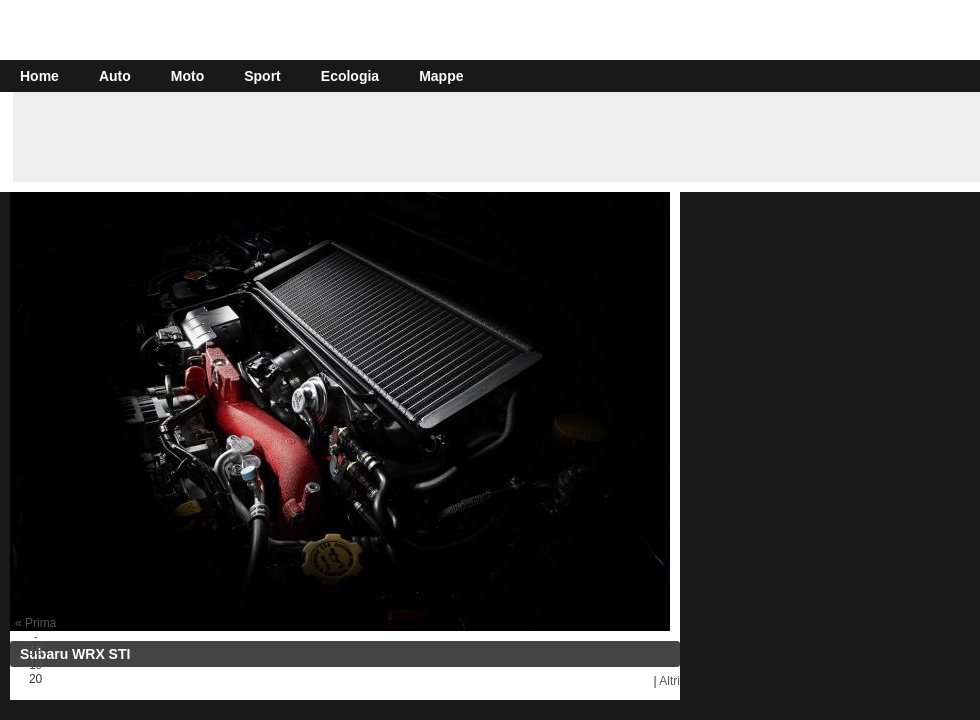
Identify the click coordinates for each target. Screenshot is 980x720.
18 (35, 651)
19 (35, 665)
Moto (187, 76)
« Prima (35, 623)
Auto (115, 76)
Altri (669, 681)
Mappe (441, 76)
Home (39, 76)
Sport (262, 76)
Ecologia (350, 76)
